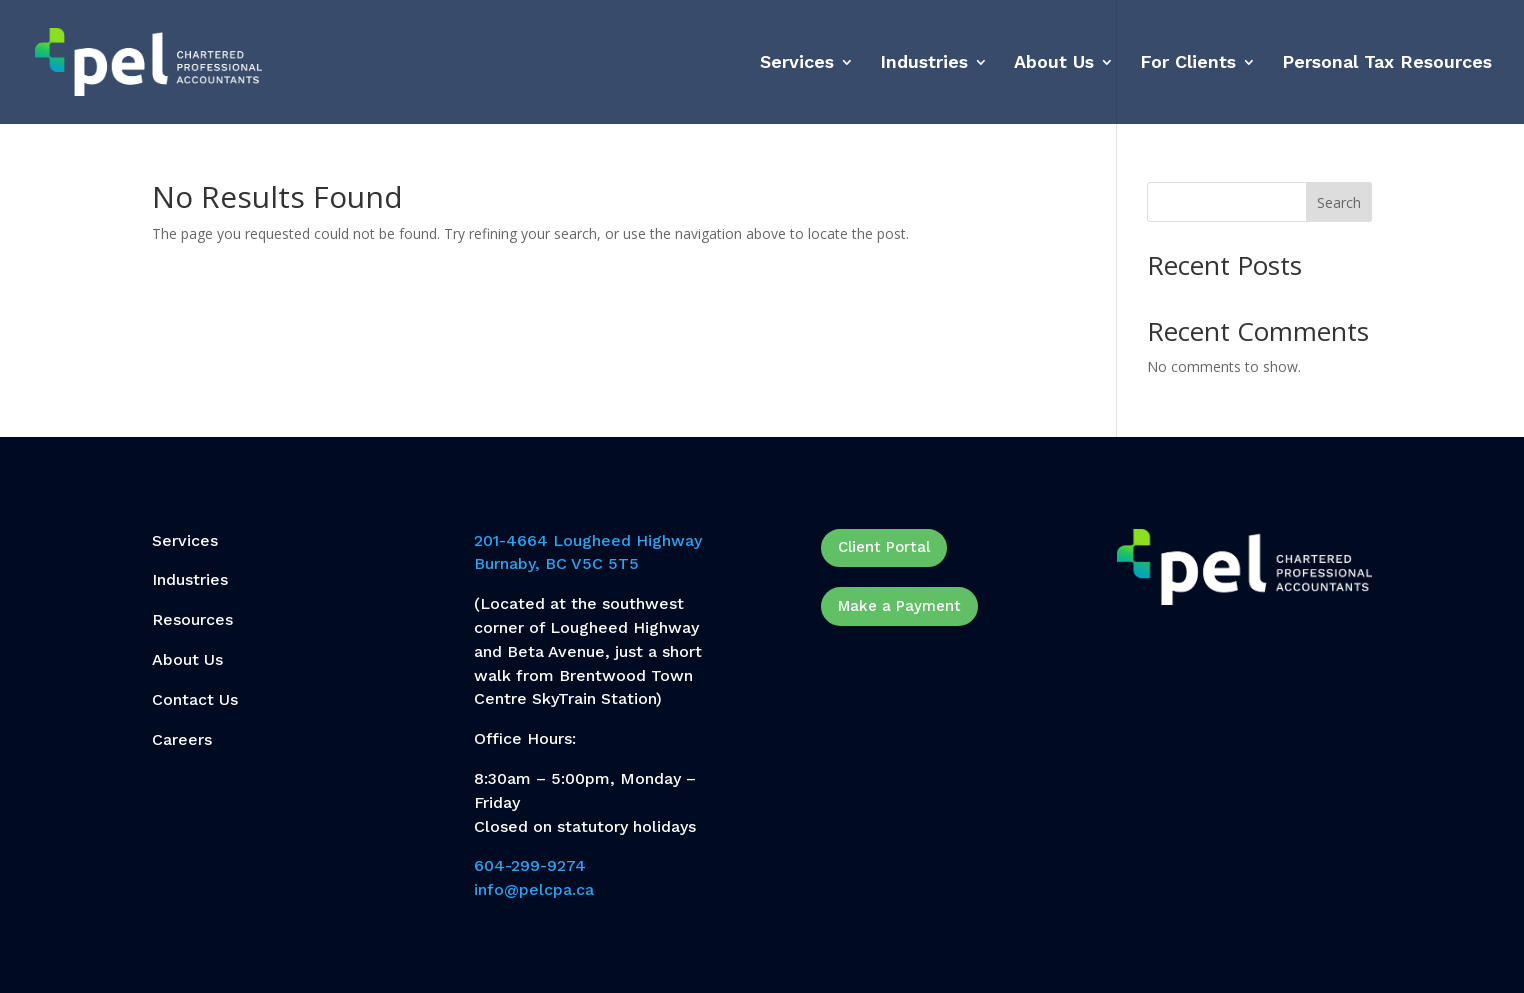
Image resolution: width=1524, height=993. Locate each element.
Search (1339, 202)
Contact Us (195, 699)
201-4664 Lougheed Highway (588, 540)
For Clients (1188, 63)
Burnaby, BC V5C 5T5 (556, 563)
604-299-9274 (530, 865)
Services (797, 63)
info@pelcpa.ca (534, 889)
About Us (1054, 63)
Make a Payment (899, 606)
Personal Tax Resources (1387, 63)
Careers (182, 739)
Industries (924, 63)
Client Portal (884, 547)
